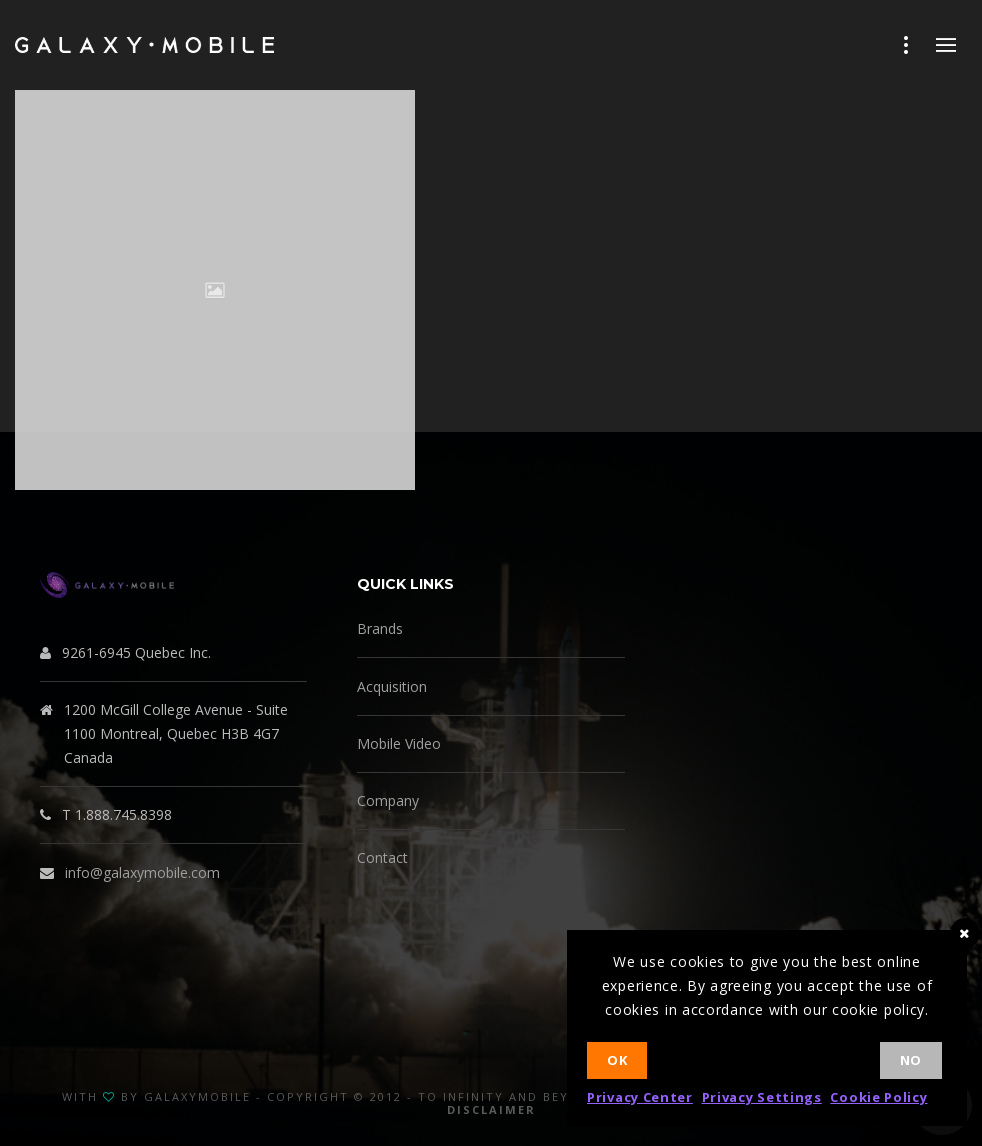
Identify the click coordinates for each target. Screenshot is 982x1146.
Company (388, 800)
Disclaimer (491, 1109)
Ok (617, 1060)
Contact (382, 857)
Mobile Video (399, 743)
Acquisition (392, 686)
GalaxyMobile (197, 1096)
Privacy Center (640, 1097)
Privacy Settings (762, 1097)
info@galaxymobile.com (142, 872)
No (911, 1060)
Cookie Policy (878, 1097)
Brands (380, 628)
